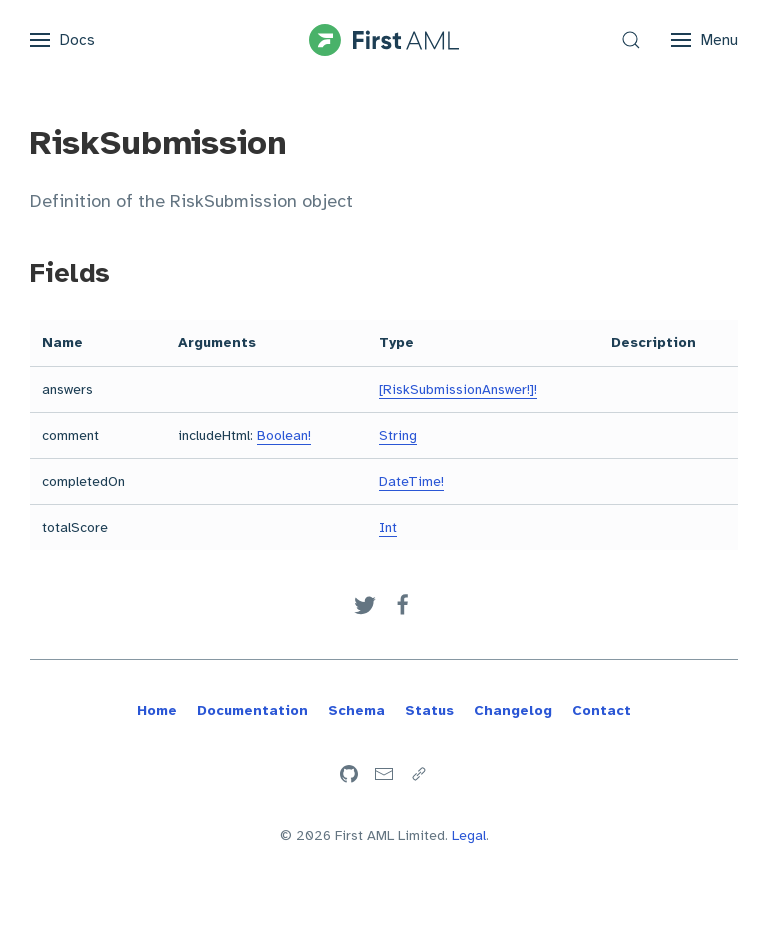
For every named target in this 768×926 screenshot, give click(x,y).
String (398, 435)
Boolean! (284, 435)
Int (388, 527)
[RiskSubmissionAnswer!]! (458, 389)
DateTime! (411, 481)
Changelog (513, 710)
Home (157, 710)
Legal (469, 835)
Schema (356, 710)
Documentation (252, 710)
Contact (601, 710)
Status (429, 710)
